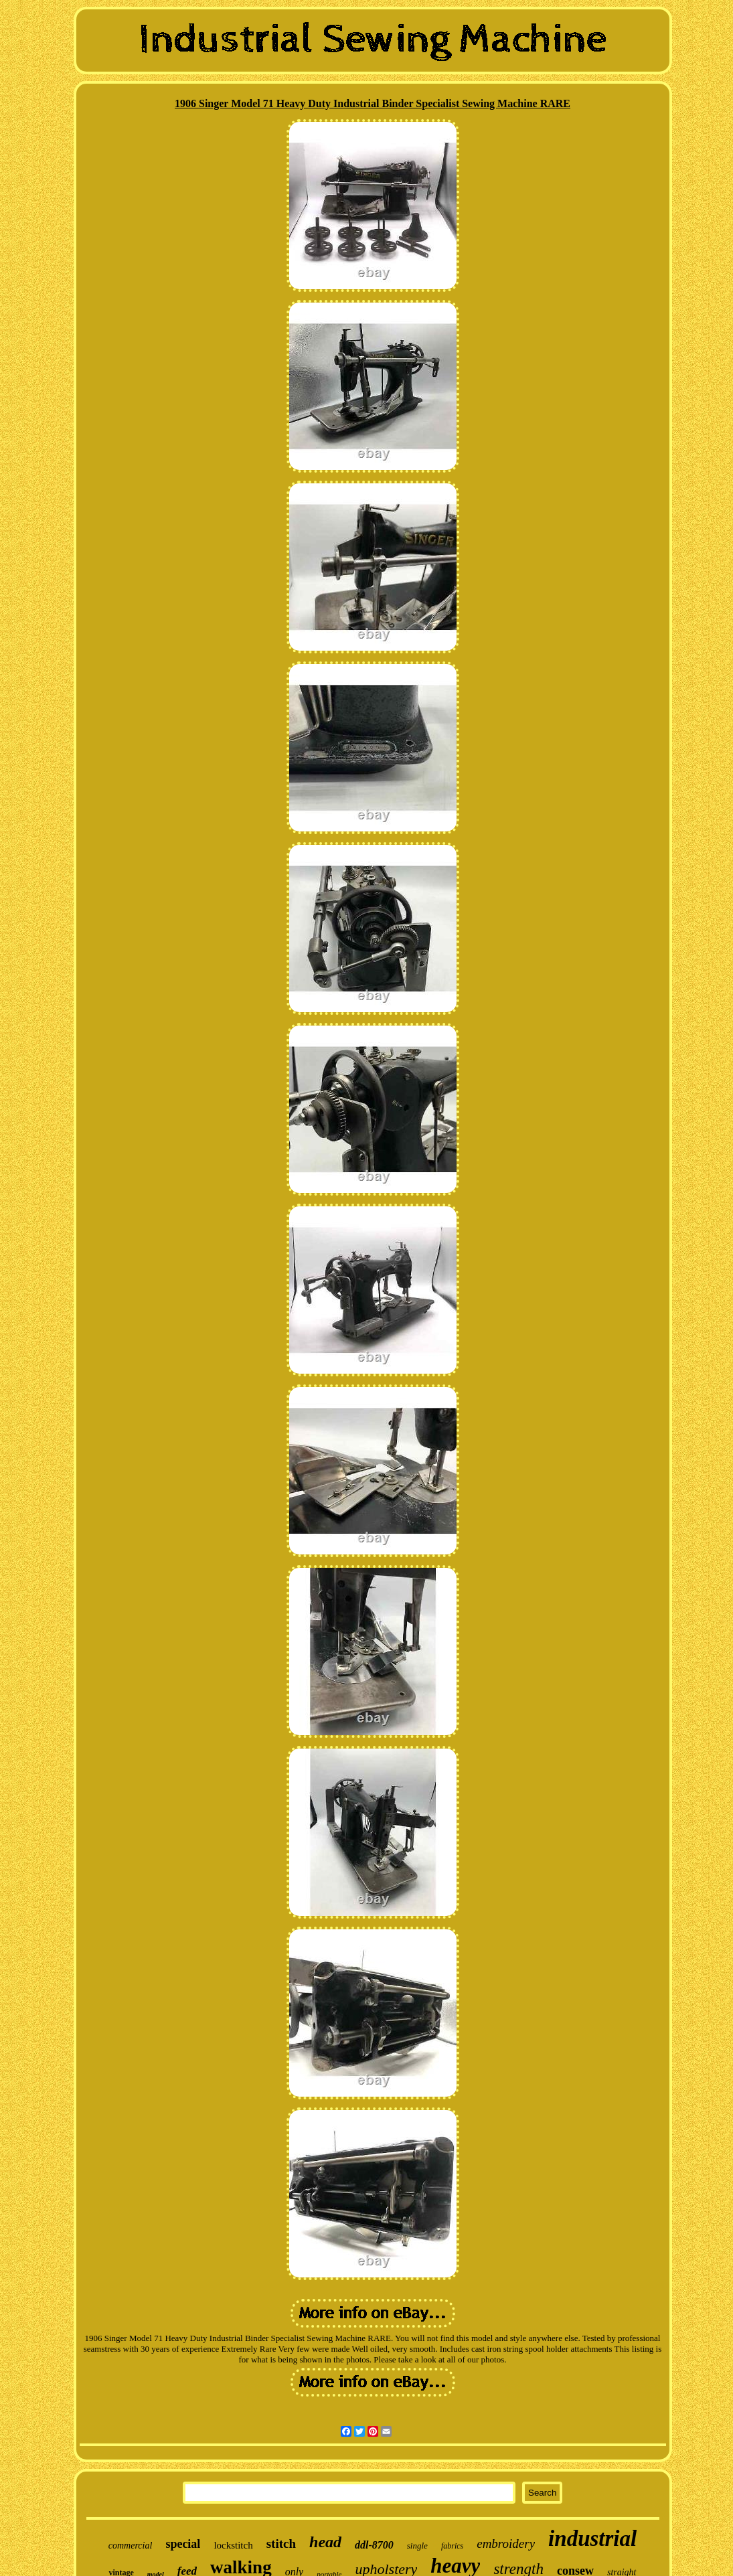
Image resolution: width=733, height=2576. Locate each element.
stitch (281, 2544)
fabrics (452, 2546)
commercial (130, 2546)
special (182, 2544)
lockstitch (233, 2545)
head (325, 2542)
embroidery (506, 2544)
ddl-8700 (374, 2545)
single (417, 2546)
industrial (592, 2538)
